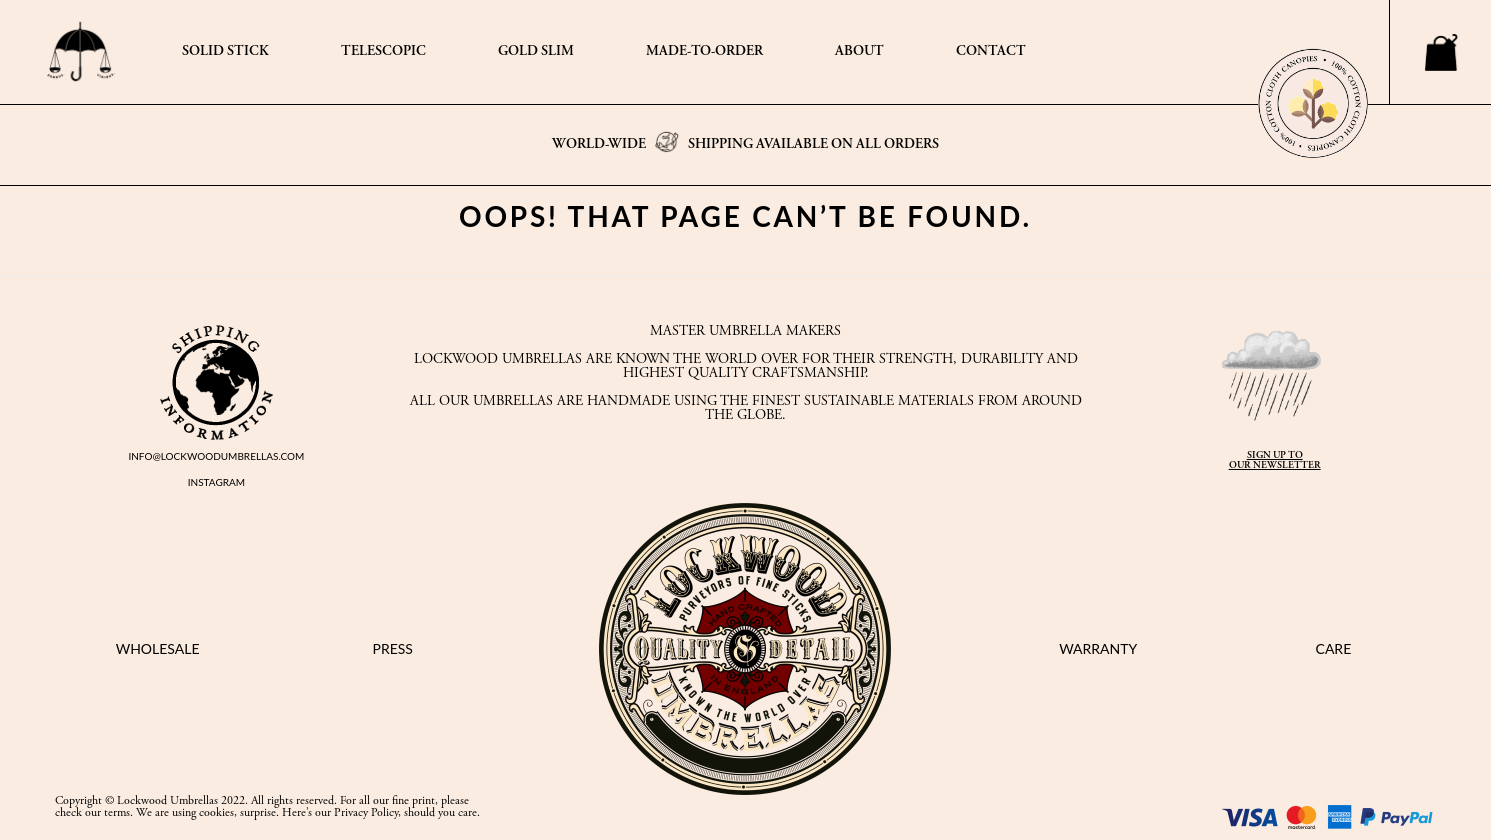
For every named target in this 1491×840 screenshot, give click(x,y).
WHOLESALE (158, 649)
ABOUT (859, 52)
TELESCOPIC (383, 52)
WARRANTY (1098, 649)
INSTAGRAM (216, 482)
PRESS (393, 649)
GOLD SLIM (536, 52)
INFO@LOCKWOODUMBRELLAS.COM (216, 456)
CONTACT (991, 52)
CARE (1334, 649)
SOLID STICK (225, 52)
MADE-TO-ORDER (704, 52)
